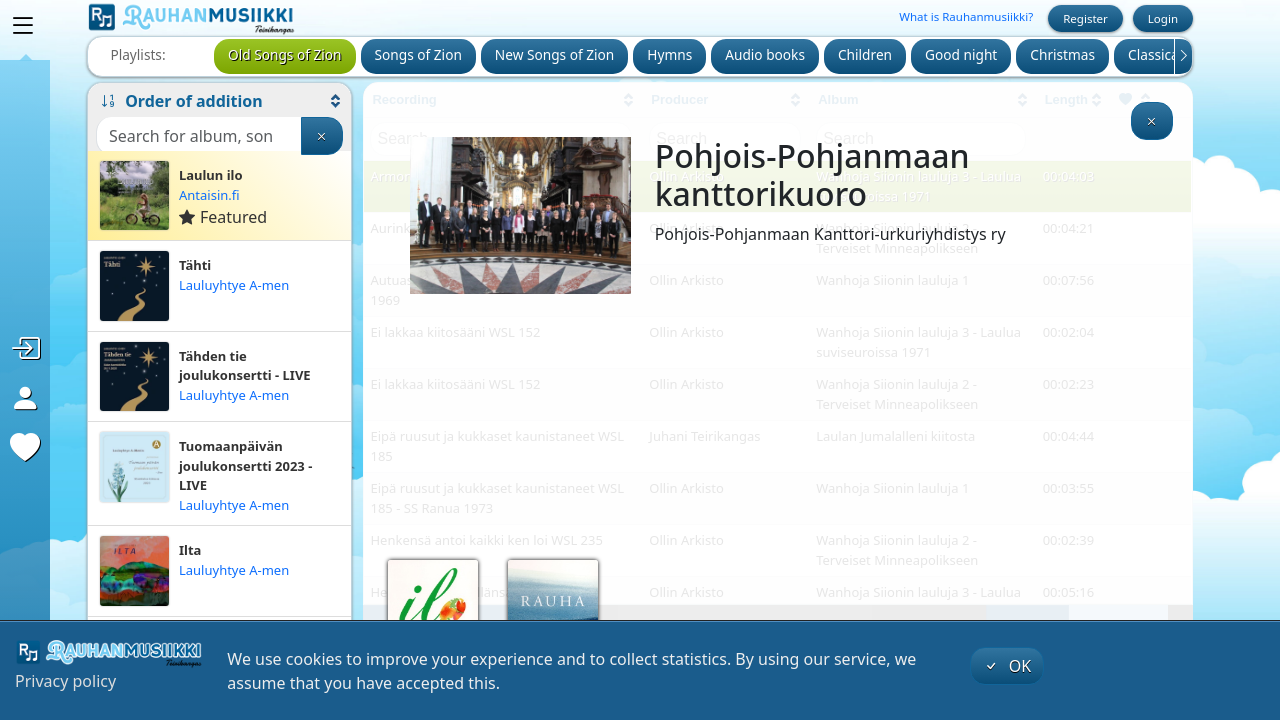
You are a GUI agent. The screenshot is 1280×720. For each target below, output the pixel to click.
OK (1007, 666)
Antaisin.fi (209, 195)
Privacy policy (65, 681)
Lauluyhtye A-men (234, 285)
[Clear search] (322, 136)
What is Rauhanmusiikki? (966, 16)
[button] (219, 101)
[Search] (199, 136)
